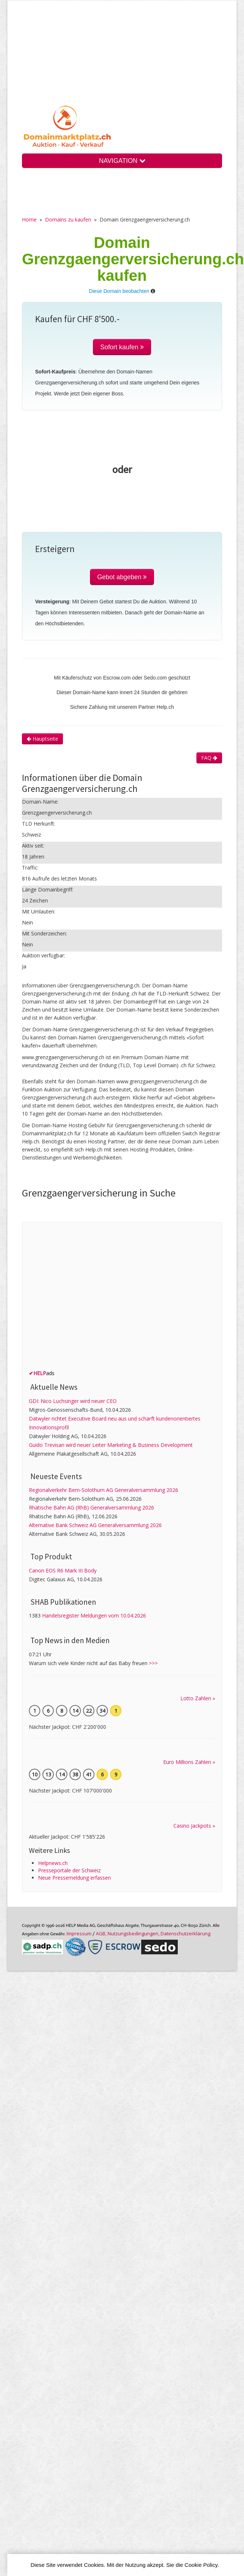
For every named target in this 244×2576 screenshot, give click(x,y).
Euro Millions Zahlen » (189, 1761)
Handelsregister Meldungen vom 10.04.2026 (94, 1615)
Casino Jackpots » (194, 1825)
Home (29, 219)
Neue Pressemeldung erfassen (74, 1877)
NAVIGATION (122, 160)
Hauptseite (42, 738)
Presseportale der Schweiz (69, 1870)
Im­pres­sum (79, 1933)
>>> (153, 1663)
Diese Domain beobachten (119, 291)
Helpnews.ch (53, 1863)
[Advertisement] (122, 58)
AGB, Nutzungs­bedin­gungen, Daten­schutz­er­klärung (153, 1933)
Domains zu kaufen (68, 219)
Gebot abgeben (122, 577)
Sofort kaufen (122, 347)
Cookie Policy (201, 2565)
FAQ (209, 757)
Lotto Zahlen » (197, 1698)
